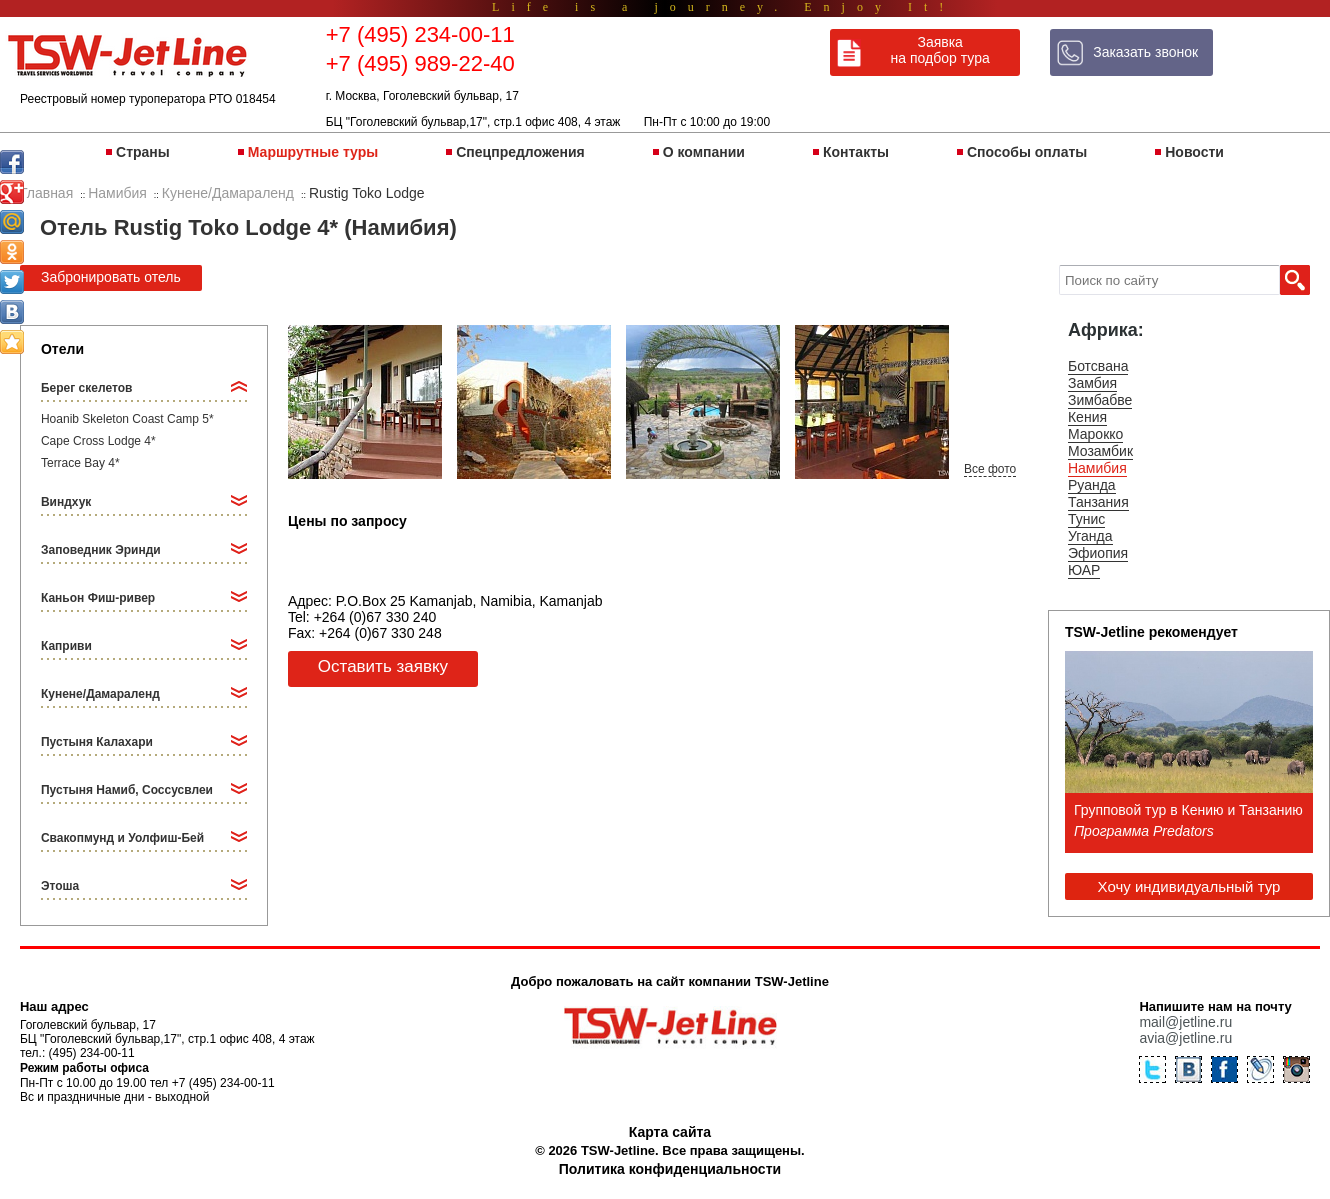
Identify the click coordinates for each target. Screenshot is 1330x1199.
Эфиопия (1098, 553)
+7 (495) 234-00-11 (420, 34)
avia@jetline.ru (1185, 1038)
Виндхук (66, 502)
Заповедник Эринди (101, 550)
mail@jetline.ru (1185, 1022)
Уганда (1090, 536)
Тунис (1086, 519)
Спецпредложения (520, 152)
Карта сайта (670, 1132)
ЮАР (1084, 570)
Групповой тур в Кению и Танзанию (1188, 810)
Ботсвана (1098, 366)
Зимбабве (1100, 400)
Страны (143, 152)
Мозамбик (1100, 451)
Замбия (1092, 383)
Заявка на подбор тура (940, 50)
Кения (1087, 417)
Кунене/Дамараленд (100, 694)
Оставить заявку (383, 666)
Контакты (856, 152)
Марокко (1095, 434)
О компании (704, 152)
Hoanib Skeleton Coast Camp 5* (127, 419)
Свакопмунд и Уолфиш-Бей (122, 838)
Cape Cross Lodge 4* (98, 441)
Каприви (66, 646)
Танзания (1098, 502)
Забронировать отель (111, 277)
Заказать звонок (1145, 52)
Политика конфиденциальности (670, 1169)
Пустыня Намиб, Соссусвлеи (127, 790)
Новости (1194, 152)
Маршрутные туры (313, 152)
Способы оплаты (1027, 152)
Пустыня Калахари (97, 742)
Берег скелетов (86, 388)
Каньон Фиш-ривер (98, 598)
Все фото (990, 469)
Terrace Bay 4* (80, 463)
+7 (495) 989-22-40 (420, 63)
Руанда (1092, 485)
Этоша (60, 886)
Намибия (1097, 468)
